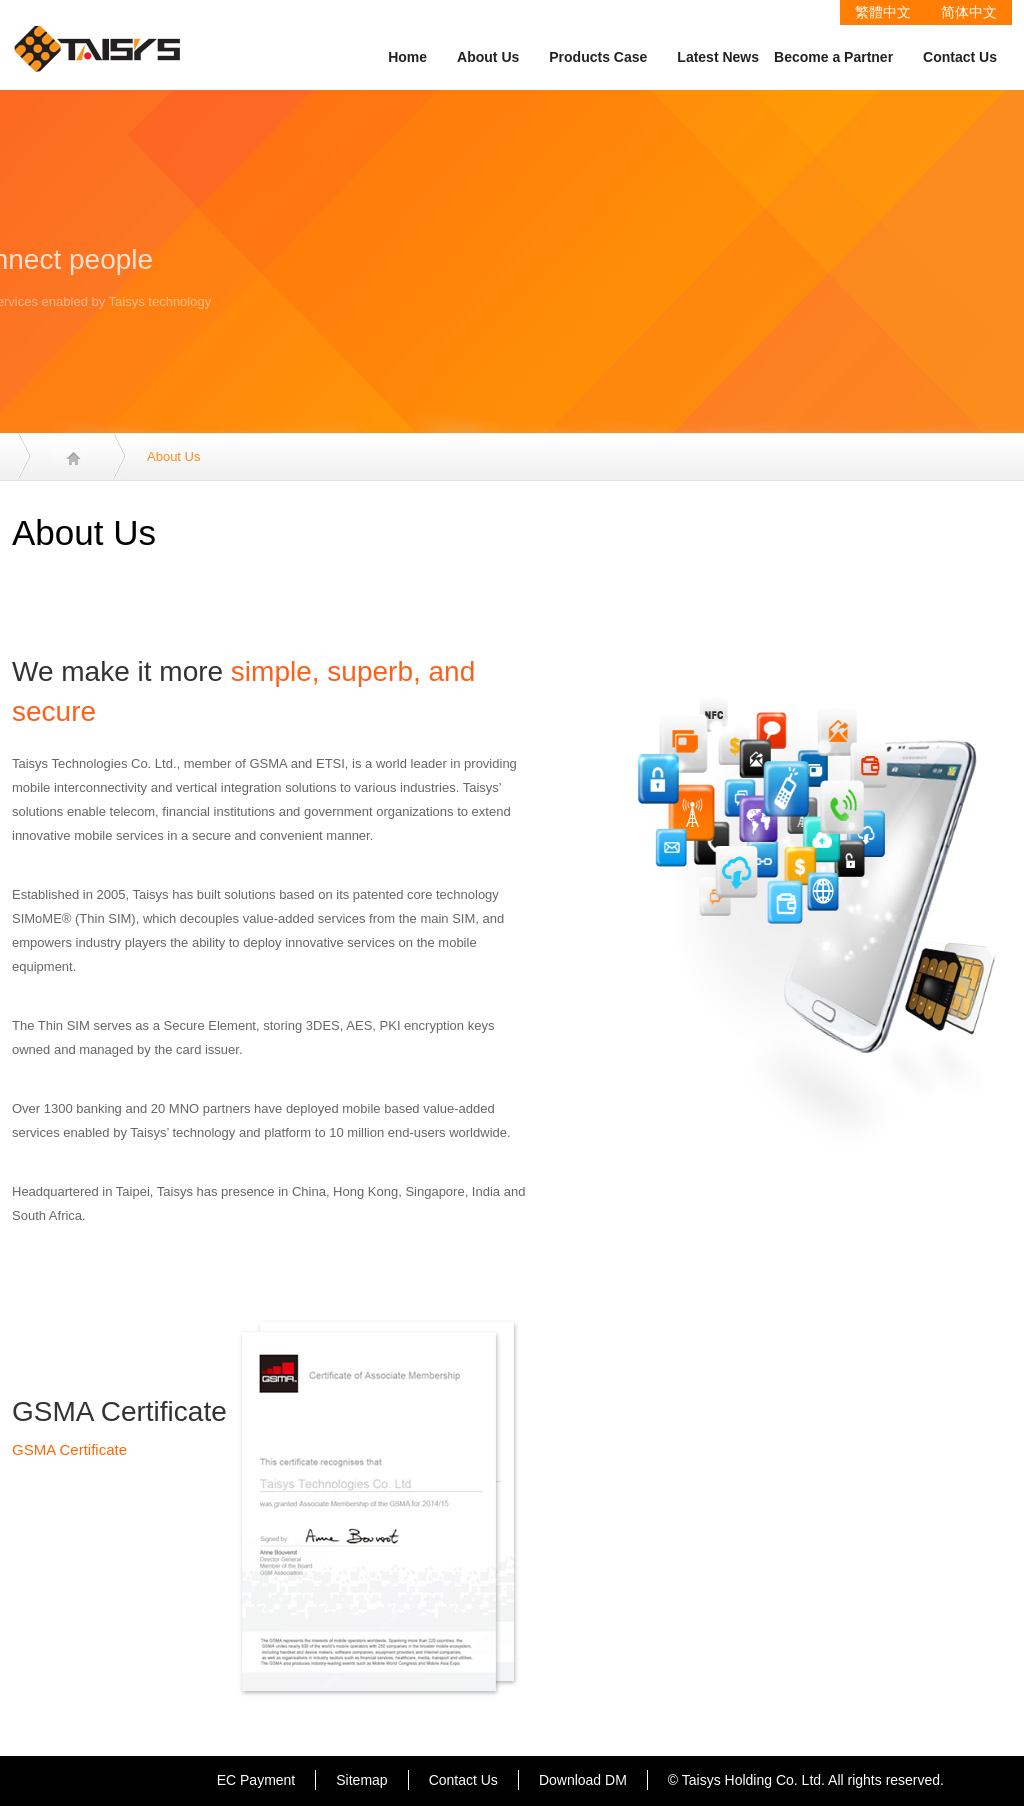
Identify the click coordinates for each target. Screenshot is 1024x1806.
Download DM (583, 1780)
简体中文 (969, 12)
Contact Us (960, 57)
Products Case (598, 57)
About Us (488, 57)
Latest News (718, 57)
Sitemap (361, 1780)
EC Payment (256, 1780)
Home (407, 57)
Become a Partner (833, 57)
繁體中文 (883, 12)
